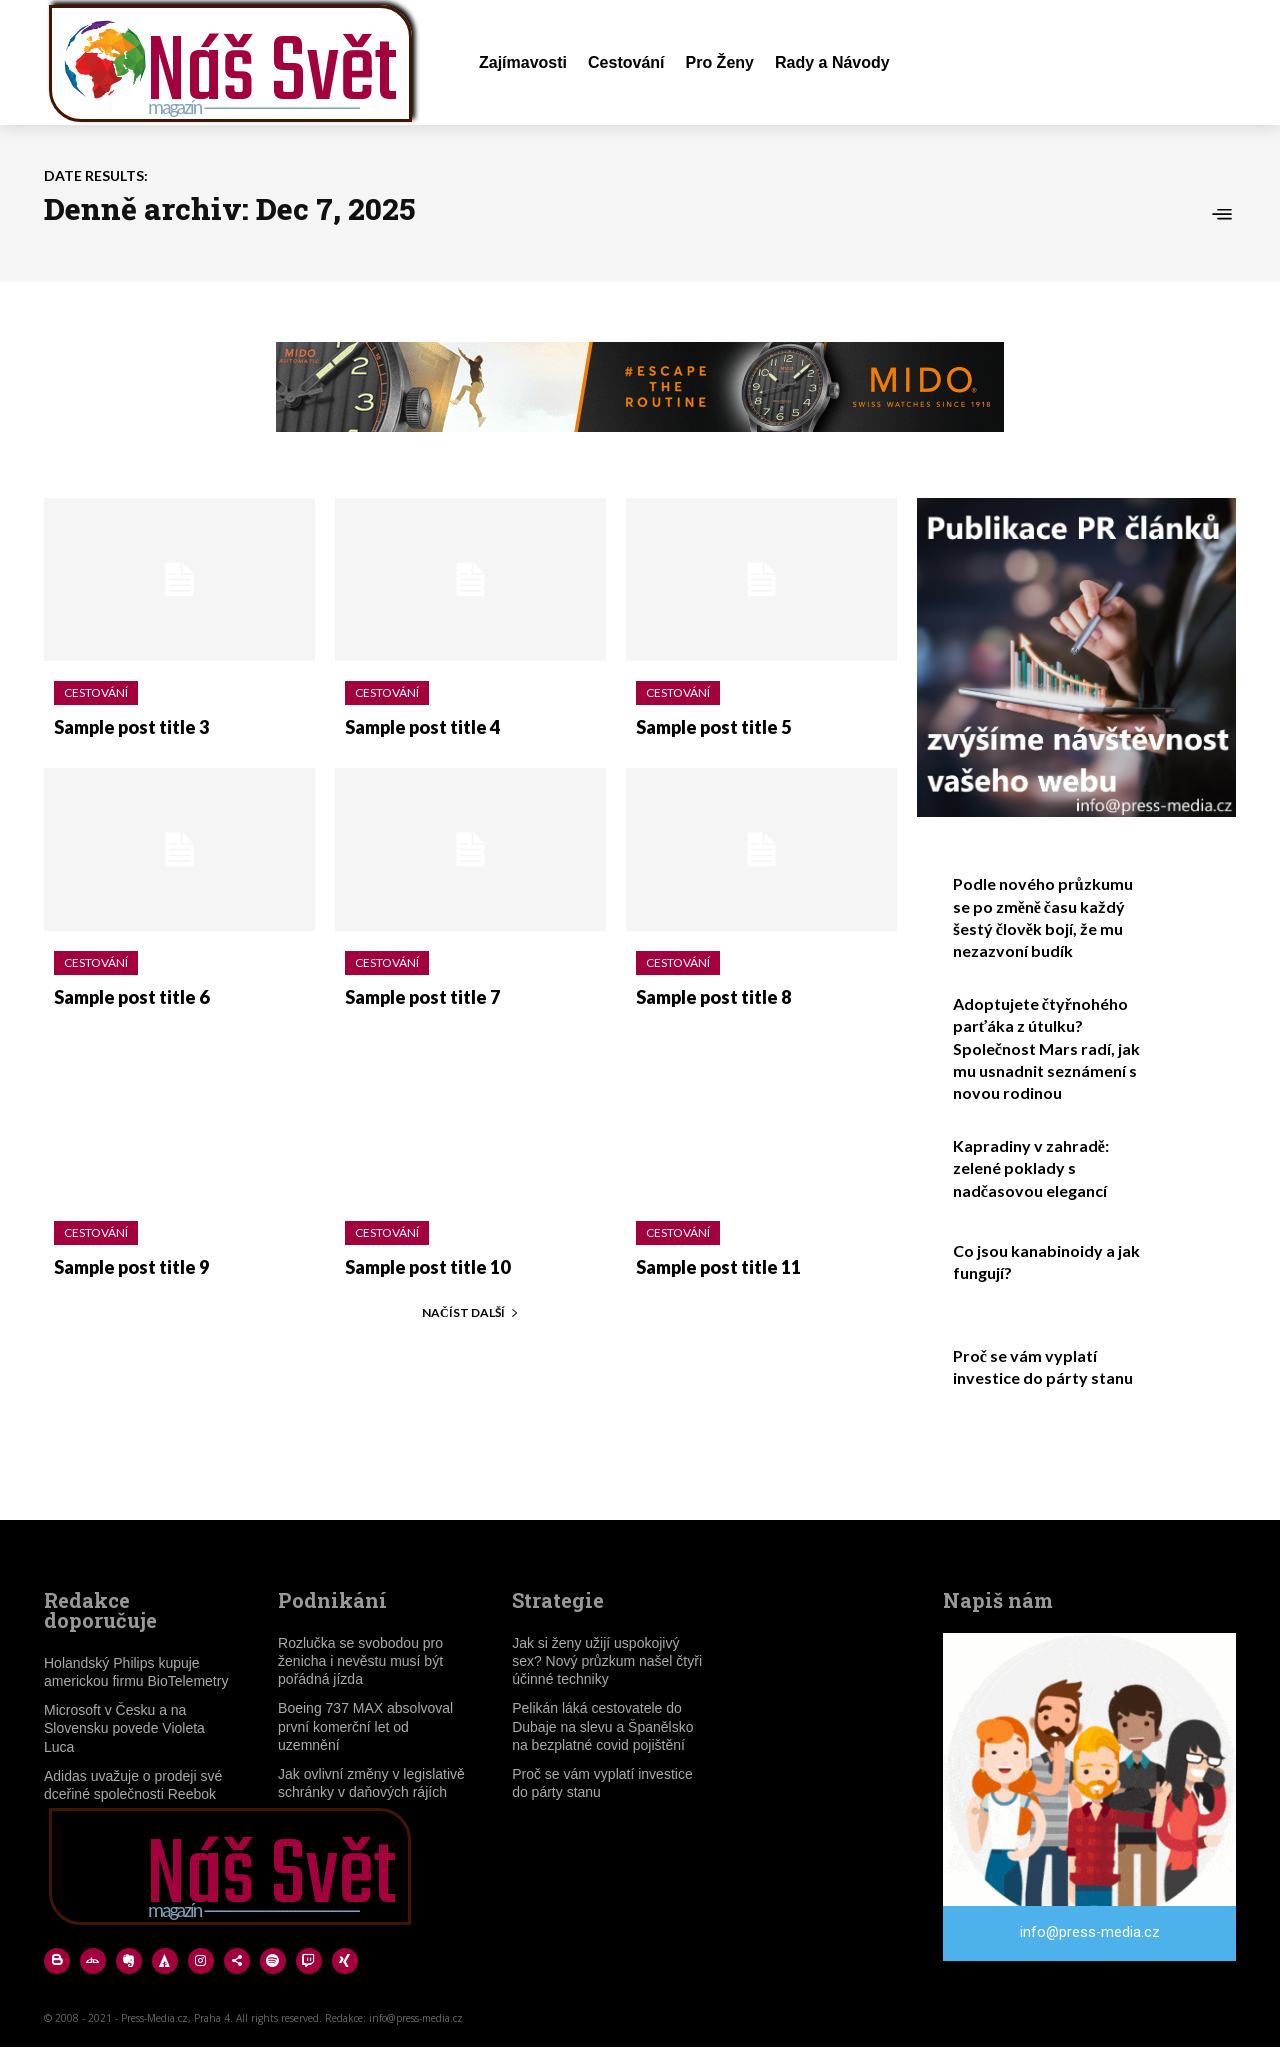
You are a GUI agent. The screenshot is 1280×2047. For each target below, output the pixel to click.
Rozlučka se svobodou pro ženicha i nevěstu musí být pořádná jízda (360, 1661)
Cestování (96, 692)
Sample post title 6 (131, 997)
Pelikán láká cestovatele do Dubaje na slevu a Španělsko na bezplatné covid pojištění (602, 1726)
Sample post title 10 (427, 1267)
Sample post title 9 (131, 1267)
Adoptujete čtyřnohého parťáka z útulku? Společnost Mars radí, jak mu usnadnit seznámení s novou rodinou (1046, 1048)
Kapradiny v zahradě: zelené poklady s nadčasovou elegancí (1031, 1168)
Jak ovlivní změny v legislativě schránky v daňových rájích (371, 1783)
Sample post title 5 (713, 727)
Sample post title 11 (718, 1267)
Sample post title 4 (422, 727)
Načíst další (470, 1312)
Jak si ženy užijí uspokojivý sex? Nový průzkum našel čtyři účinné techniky (607, 1661)
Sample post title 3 (131, 727)
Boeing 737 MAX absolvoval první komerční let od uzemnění (365, 1726)
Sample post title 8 (713, 997)
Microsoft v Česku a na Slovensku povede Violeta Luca (124, 1728)
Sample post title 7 (422, 997)
